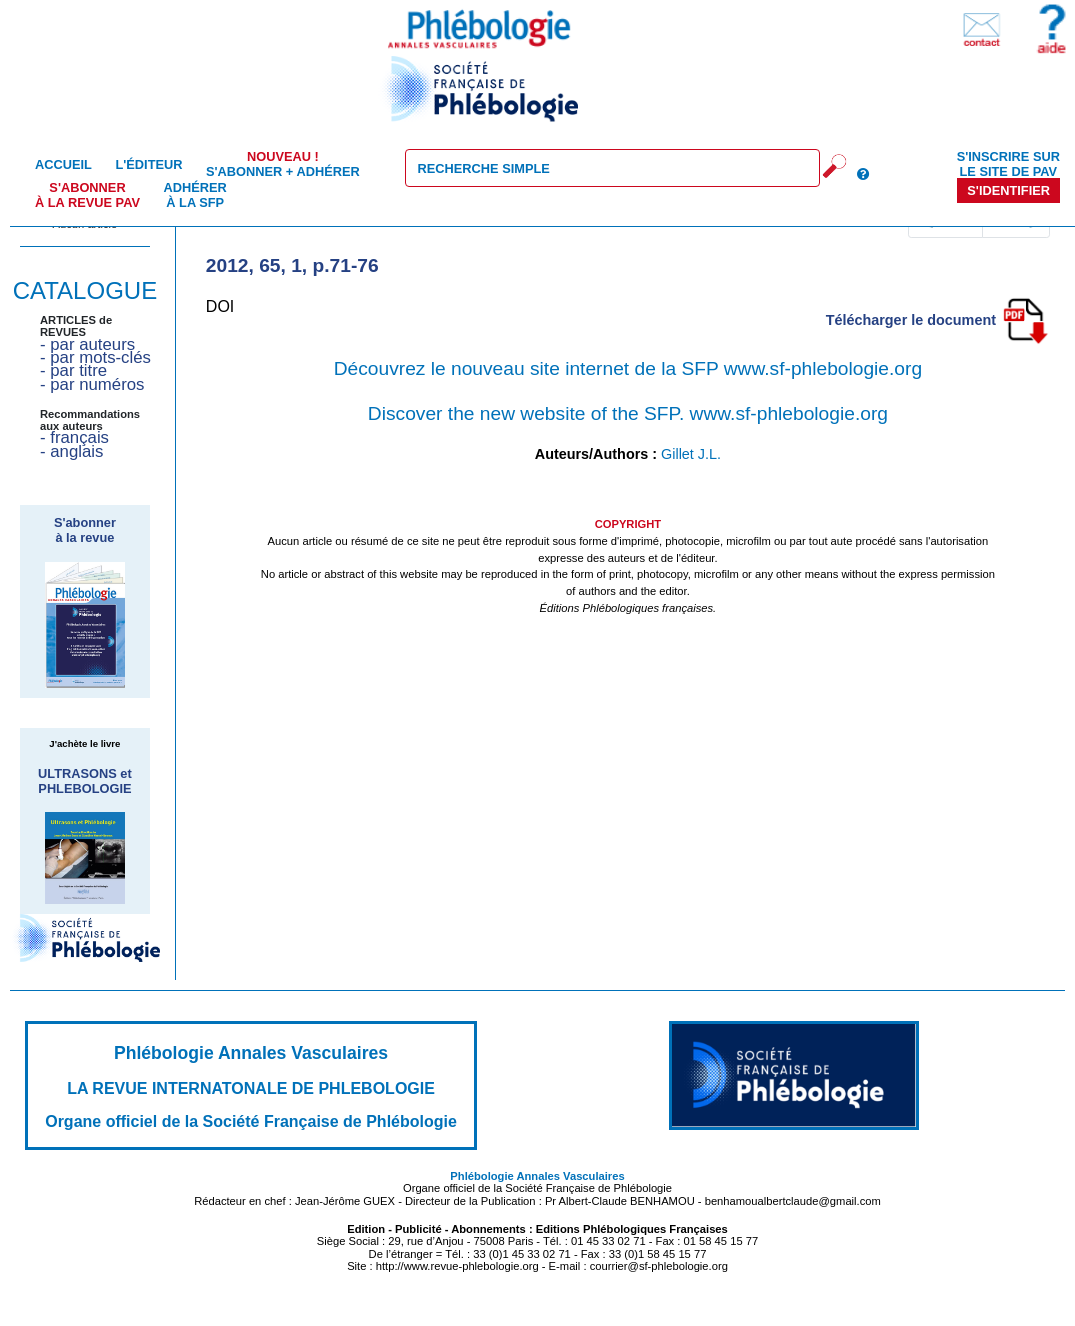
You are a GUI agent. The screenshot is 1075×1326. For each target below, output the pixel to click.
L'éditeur (148, 164)
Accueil (63, 164)
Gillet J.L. (691, 454)
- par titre (73, 370)
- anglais (71, 451)
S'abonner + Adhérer (283, 164)
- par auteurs (87, 344)
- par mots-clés (95, 357)
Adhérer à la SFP (195, 195)
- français (74, 437)
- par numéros (92, 384)
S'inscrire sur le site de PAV (1008, 164)
